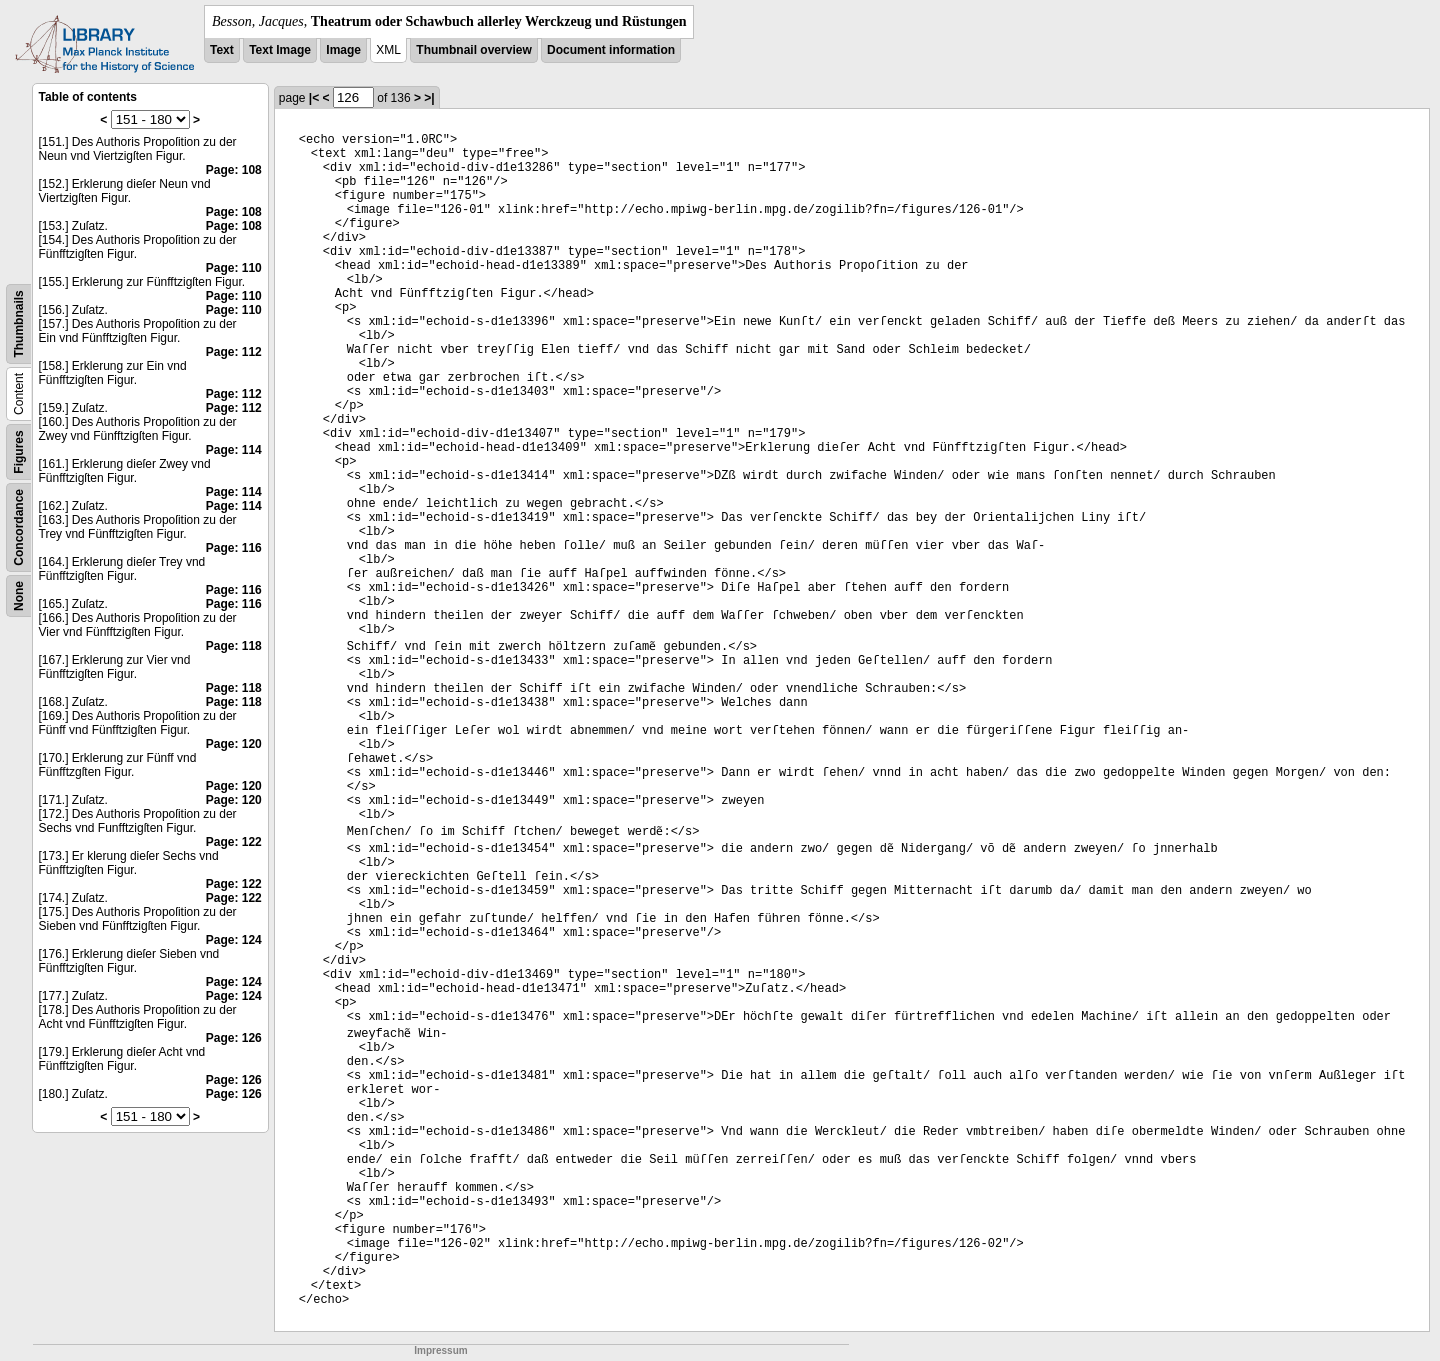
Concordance (19, 527)
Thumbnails (19, 323)
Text (222, 50)
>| (429, 98)
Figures (19, 451)
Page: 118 (234, 646)
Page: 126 (234, 1038)
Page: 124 (234, 940)
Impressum (440, 1350)
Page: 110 (234, 268)
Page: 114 (234, 450)
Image (343, 50)
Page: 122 (234, 842)
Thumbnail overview (473, 50)
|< (314, 98)
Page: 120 (234, 744)
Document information (611, 50)
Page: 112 (234, 352)
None (19, 596)
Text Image (280, 50)
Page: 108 (234, 170)
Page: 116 (234, 548)
